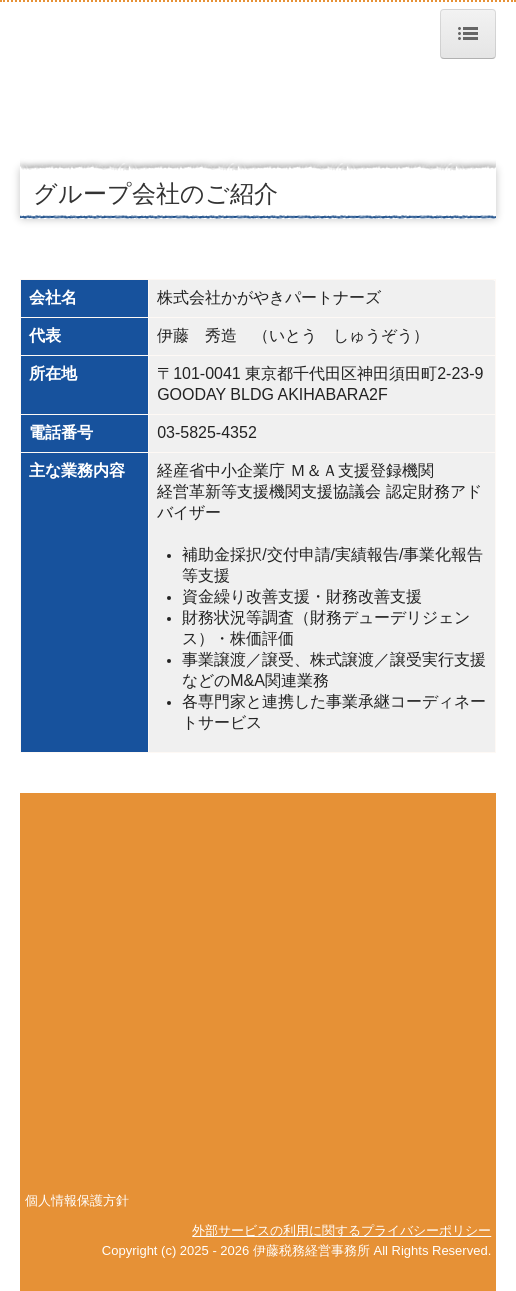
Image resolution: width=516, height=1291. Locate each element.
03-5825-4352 (207, 432)
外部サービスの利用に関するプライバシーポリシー (341, 1230)
